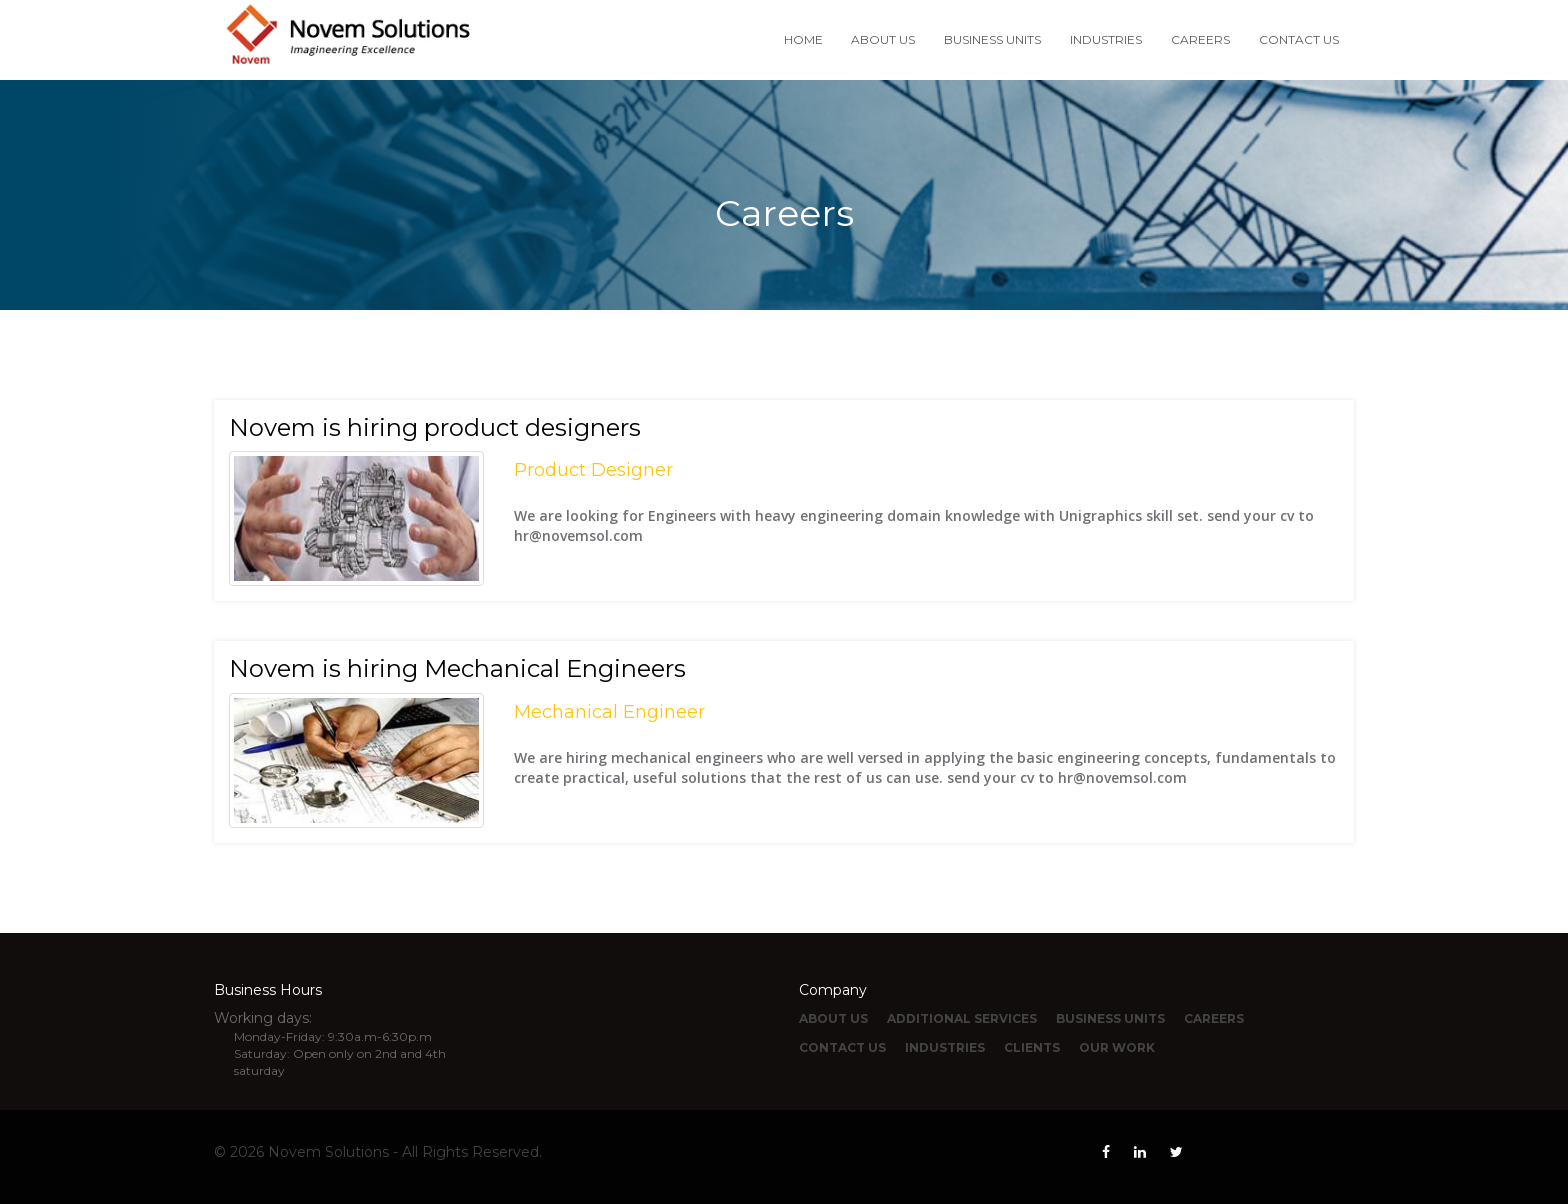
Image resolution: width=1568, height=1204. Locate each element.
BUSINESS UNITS (992, 39)
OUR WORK (1117, 1047)
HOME (803, 39)
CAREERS (1200, 39)
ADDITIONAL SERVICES (962, 1018)
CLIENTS (1032, 1047)
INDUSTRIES (1106, 39)
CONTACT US (1299, 39)
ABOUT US (883, 39)
